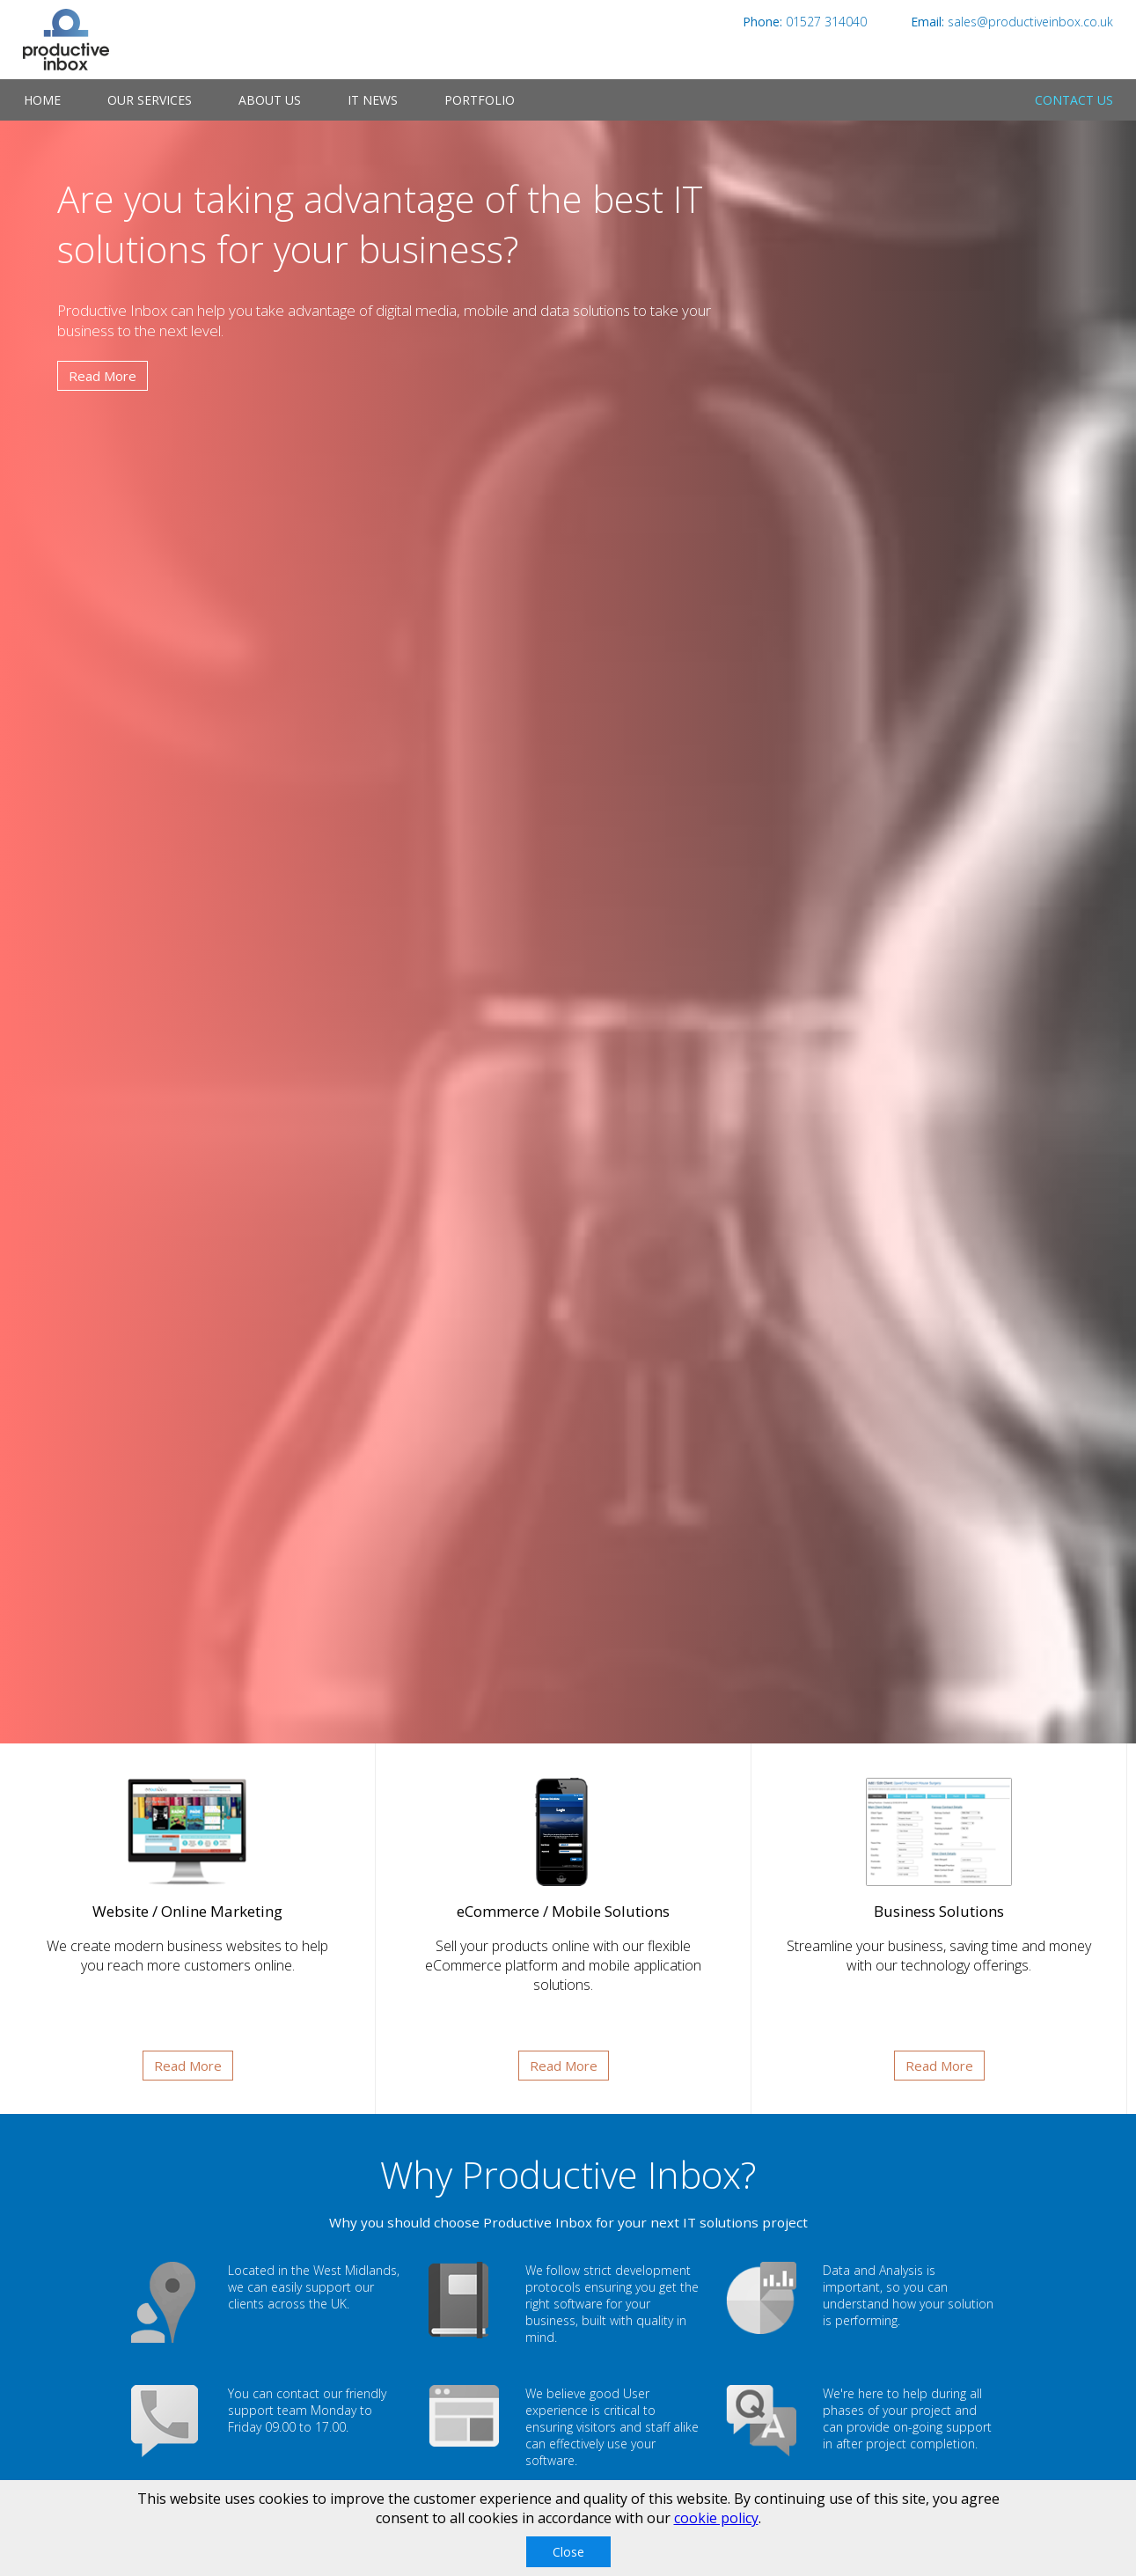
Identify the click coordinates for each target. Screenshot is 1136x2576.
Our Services (149, 100)
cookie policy (716, 2518)
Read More (102, 376)
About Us (269, 100)
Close (568, 2551)
